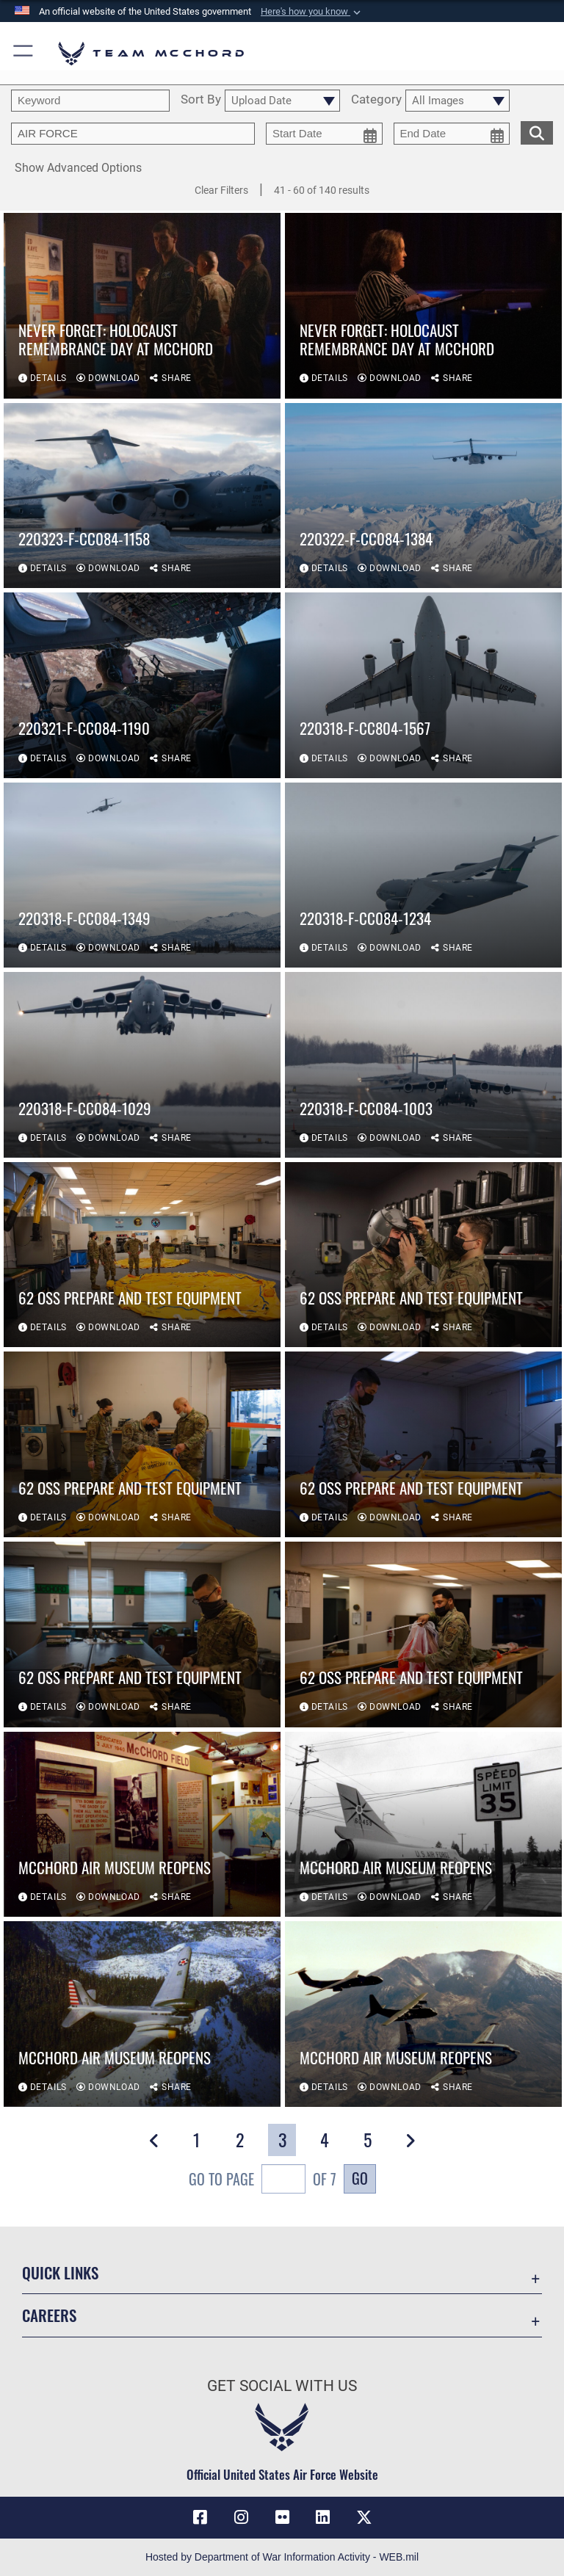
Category (376, 99)
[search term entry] (90, 101)
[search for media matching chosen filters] (537, 131)
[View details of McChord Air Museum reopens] (142, 1825)
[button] (312, 11)
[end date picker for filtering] (452, 134)
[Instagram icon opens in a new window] (241, 2517)
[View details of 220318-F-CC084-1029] (142, 1065)
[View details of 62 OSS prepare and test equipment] (142, 1255)
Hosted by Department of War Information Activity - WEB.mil (282, 2557)
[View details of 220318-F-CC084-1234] (423, 875)
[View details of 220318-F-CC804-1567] (423, 685)
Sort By (201, 99)
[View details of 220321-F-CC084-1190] (142, 685)
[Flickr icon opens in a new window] (282, 2517)
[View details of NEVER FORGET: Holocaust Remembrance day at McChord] (142, 306)
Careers (49, 2315)
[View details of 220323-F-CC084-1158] (142, 496)
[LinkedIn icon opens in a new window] (323, 2517)
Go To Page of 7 (262, 2181)
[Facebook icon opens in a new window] (200, 2517)
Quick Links (60, 2272)
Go (360, 2178)
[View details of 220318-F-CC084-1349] (142, 875)
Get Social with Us (282, 2386)
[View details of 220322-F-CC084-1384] (423, 496)
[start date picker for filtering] (324, 134)
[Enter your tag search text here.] (133, 134)
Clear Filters (221, 190)
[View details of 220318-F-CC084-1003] (423, 1065)
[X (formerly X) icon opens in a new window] (364, 2517)
